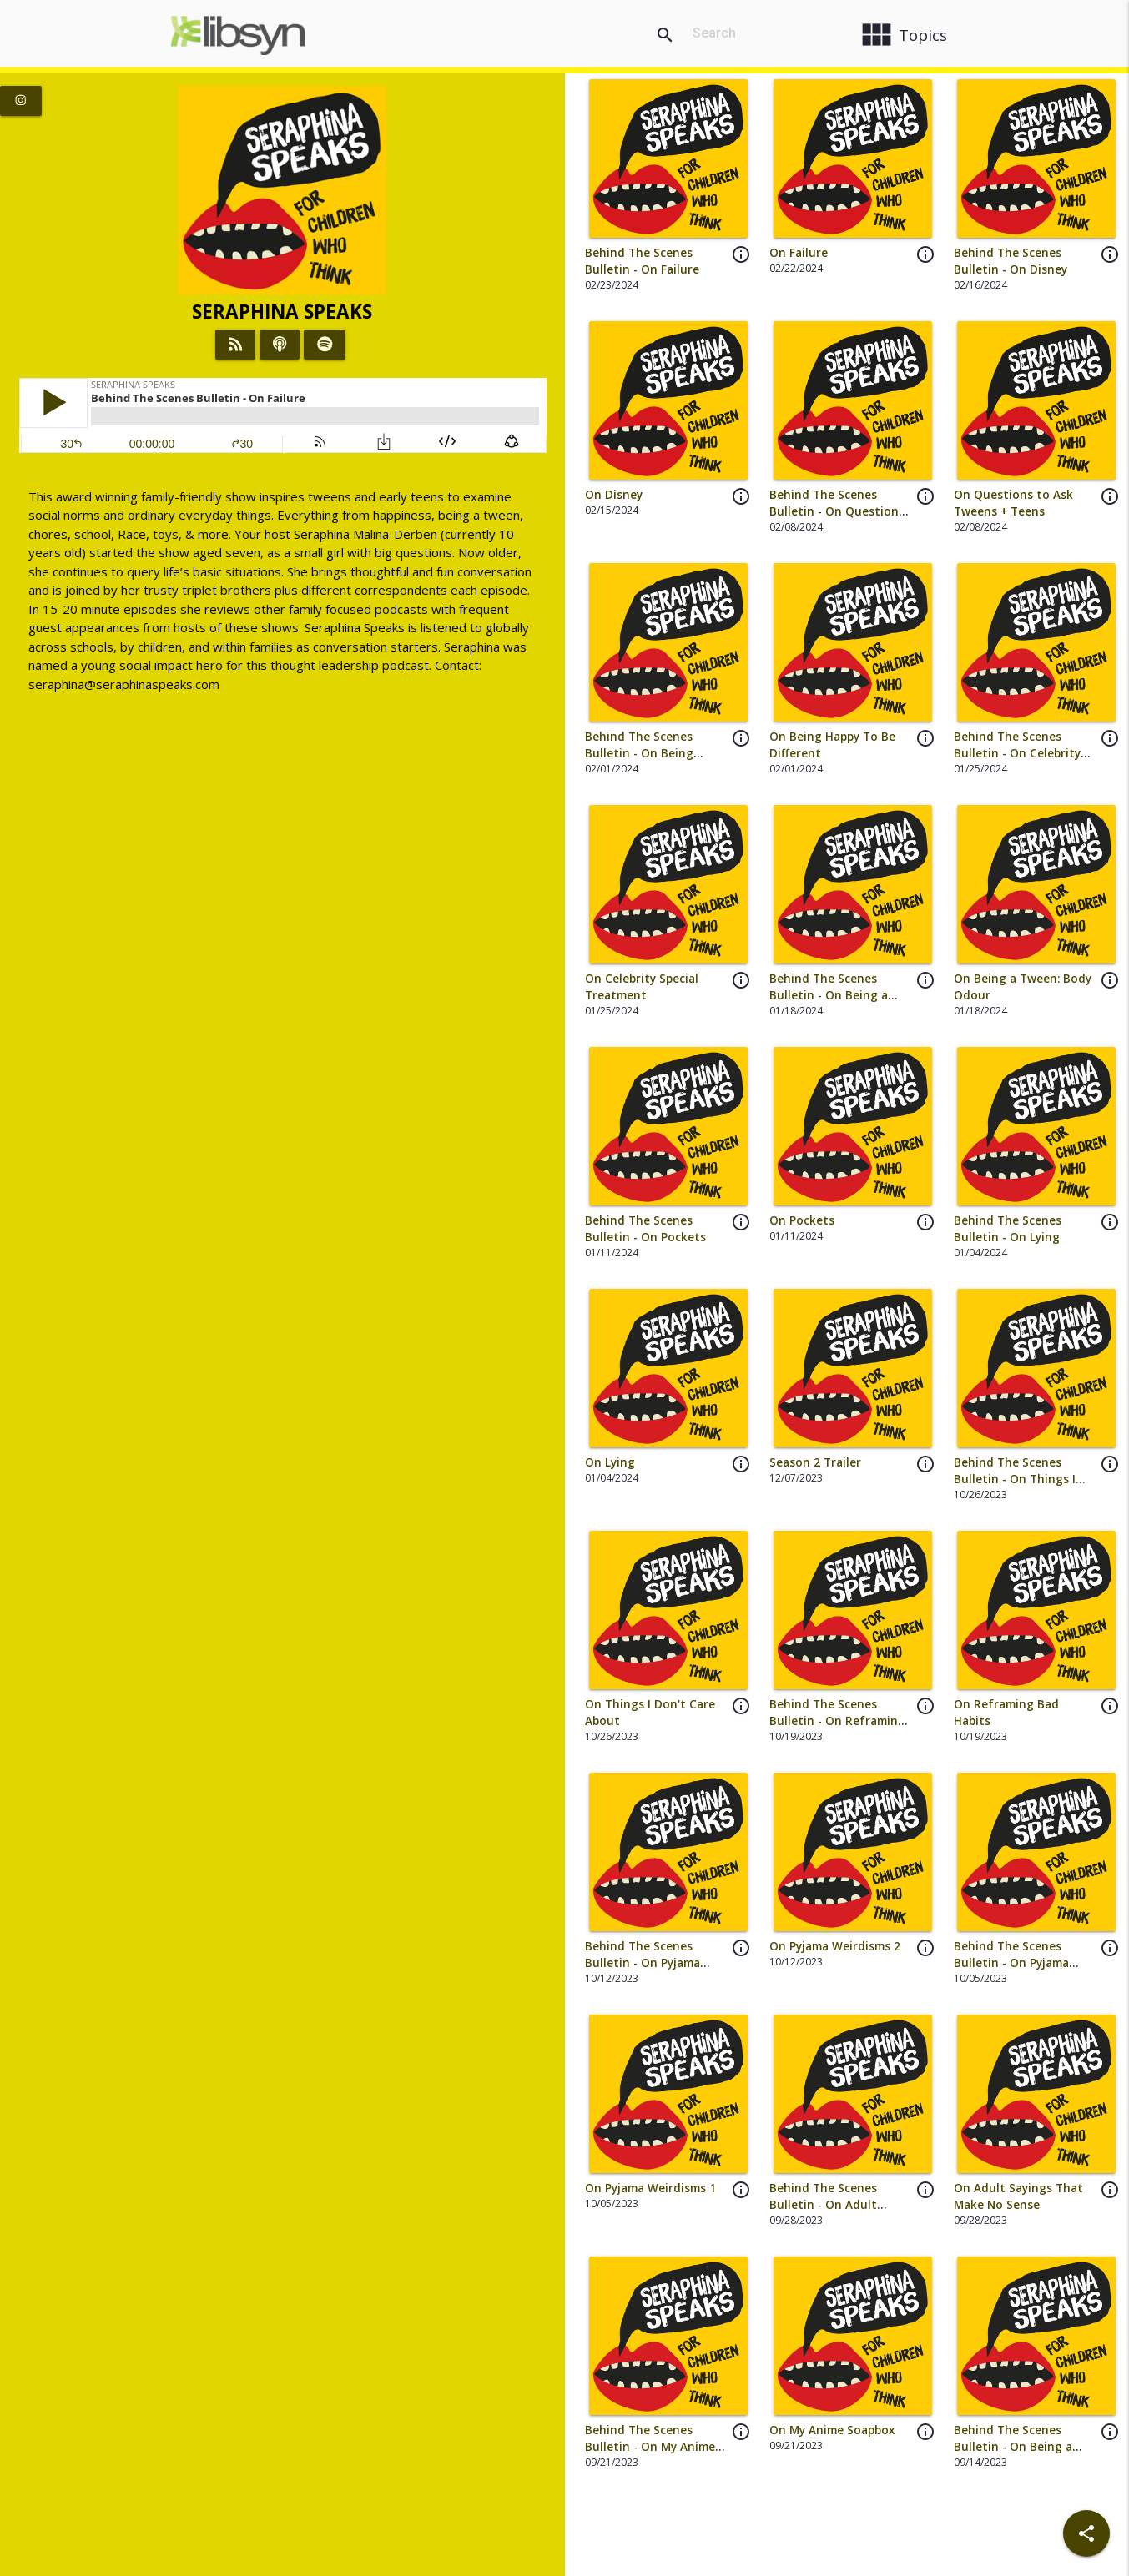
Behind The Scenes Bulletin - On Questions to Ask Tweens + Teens (837, 511)
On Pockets (801, 1220)
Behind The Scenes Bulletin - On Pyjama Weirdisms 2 (642, 1963)
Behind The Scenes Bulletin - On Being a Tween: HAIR (1013, 2447)
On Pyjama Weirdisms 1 (650, 2188)
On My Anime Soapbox (832, 2430)
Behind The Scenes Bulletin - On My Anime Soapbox (650, 2447)
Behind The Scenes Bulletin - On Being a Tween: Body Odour (828, 995)
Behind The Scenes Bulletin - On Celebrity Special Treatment (1017, 753)
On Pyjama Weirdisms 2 (834, 1946)
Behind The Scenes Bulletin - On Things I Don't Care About (1015, 1479)
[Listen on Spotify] (325, 345)
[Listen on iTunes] (280, 345)
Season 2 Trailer (815, 1462)
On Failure (798, 252)
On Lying (610, 1462)
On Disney (614, 494)
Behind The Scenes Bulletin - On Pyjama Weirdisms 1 (1011, 1963)
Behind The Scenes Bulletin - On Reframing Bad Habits (837, 1721)
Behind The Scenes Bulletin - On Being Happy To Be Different (647, 753)
